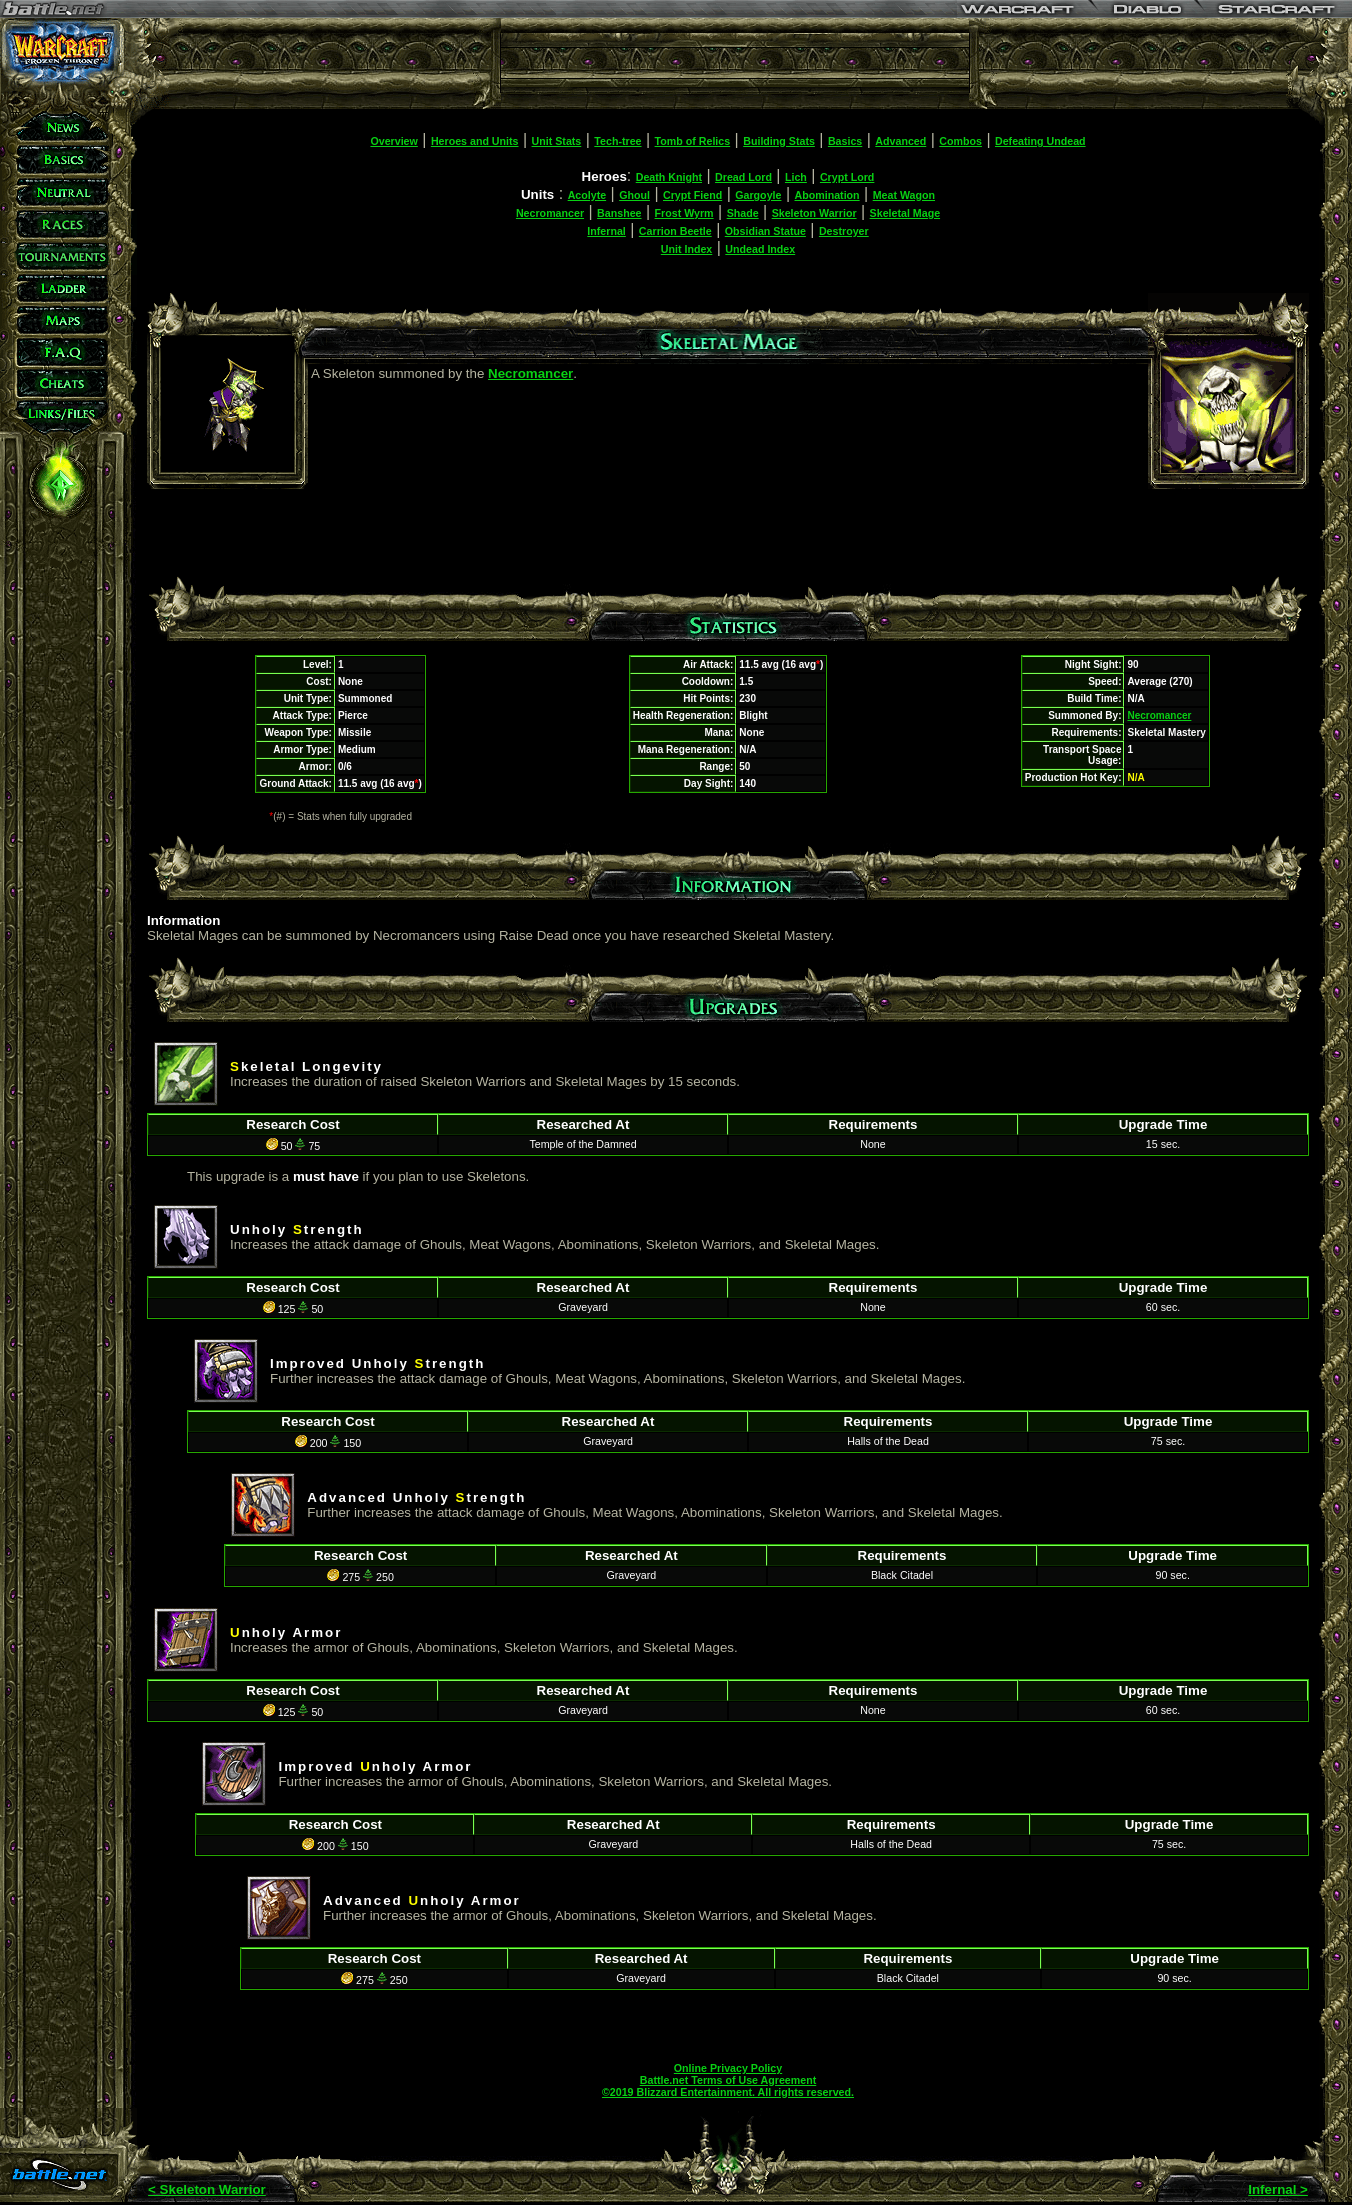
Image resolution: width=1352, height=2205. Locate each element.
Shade (743, 213)
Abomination (827, 195)
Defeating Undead (1040, 141)
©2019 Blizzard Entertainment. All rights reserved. (728, 2092)
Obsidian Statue (765, 231)
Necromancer (550, 213)
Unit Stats (557, 141)
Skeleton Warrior (814, 213)
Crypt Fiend (692, 195)
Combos (960, 141)
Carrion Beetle (675, 231)
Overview (393, 141)
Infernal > (1278, 2189)
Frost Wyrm (684, 213)
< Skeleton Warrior (207, 2189)
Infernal (606, 231)
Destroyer (844, 231)
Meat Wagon (904, 195)
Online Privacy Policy (728, 2068)
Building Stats (779, 141)
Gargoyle (758, 195)
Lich (796, 177)
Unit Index (687, 249)
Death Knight (669, 177)
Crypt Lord (847, 177)
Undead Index (760, 249)
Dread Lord (743, 177)
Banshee (619, 213)
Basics (845, 141)
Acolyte (587, 195)
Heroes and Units (475, 141)
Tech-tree (617, 141)
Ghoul (634, 195)
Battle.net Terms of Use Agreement (728, 2080)
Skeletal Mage (905, 213)
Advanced (900, 141)
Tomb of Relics (693, 141)
